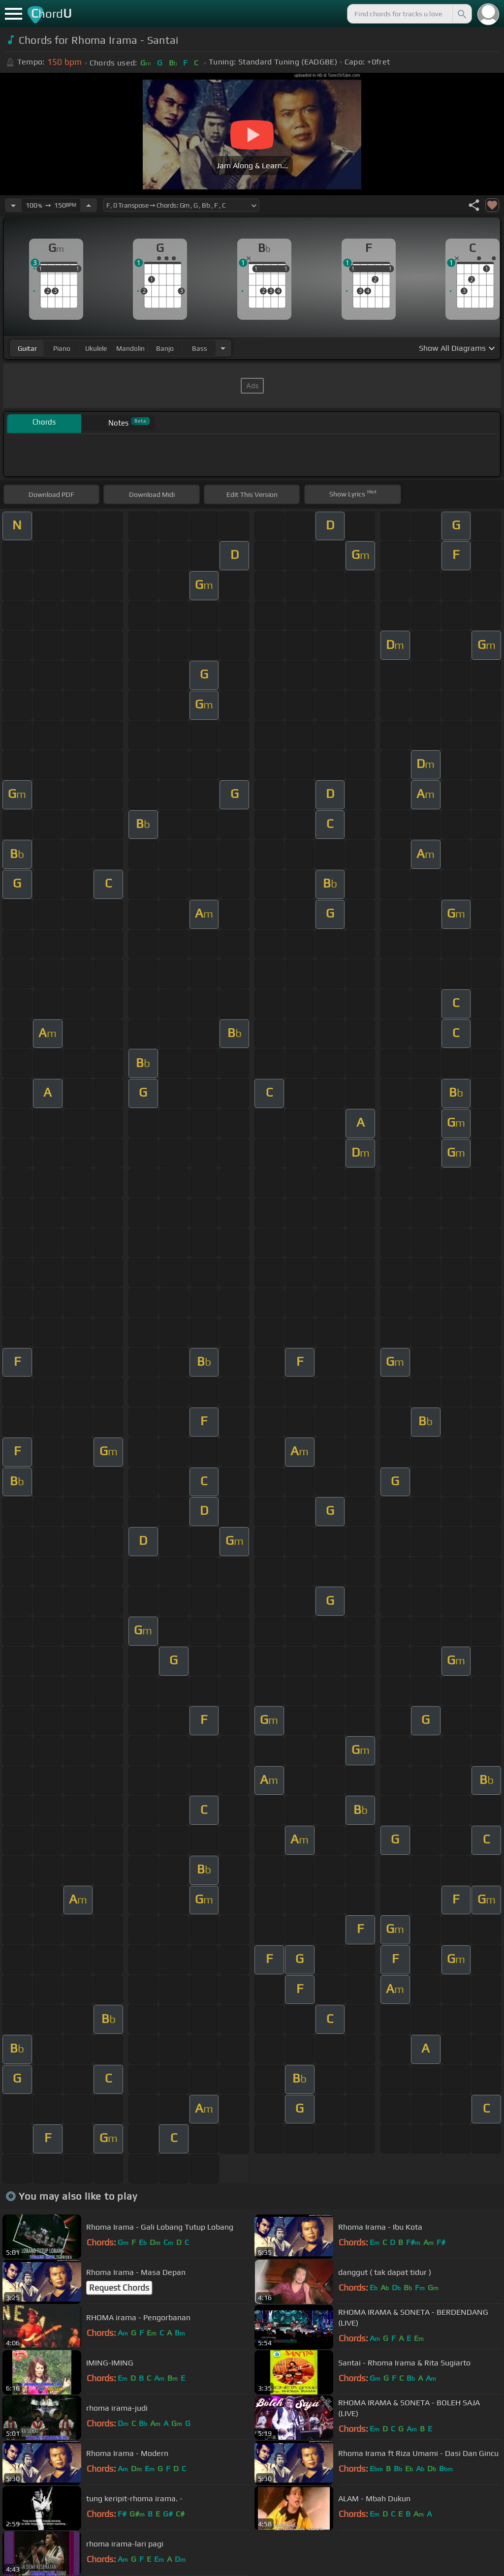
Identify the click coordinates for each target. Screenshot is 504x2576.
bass (199, 348)
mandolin (130, 348)
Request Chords (119, 2288)
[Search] (461, 14)
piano (61, 348)
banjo (165, 348)
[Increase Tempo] (88, 205)
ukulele (96, 348)
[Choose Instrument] (223, 348)
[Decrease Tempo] (13, 205)
